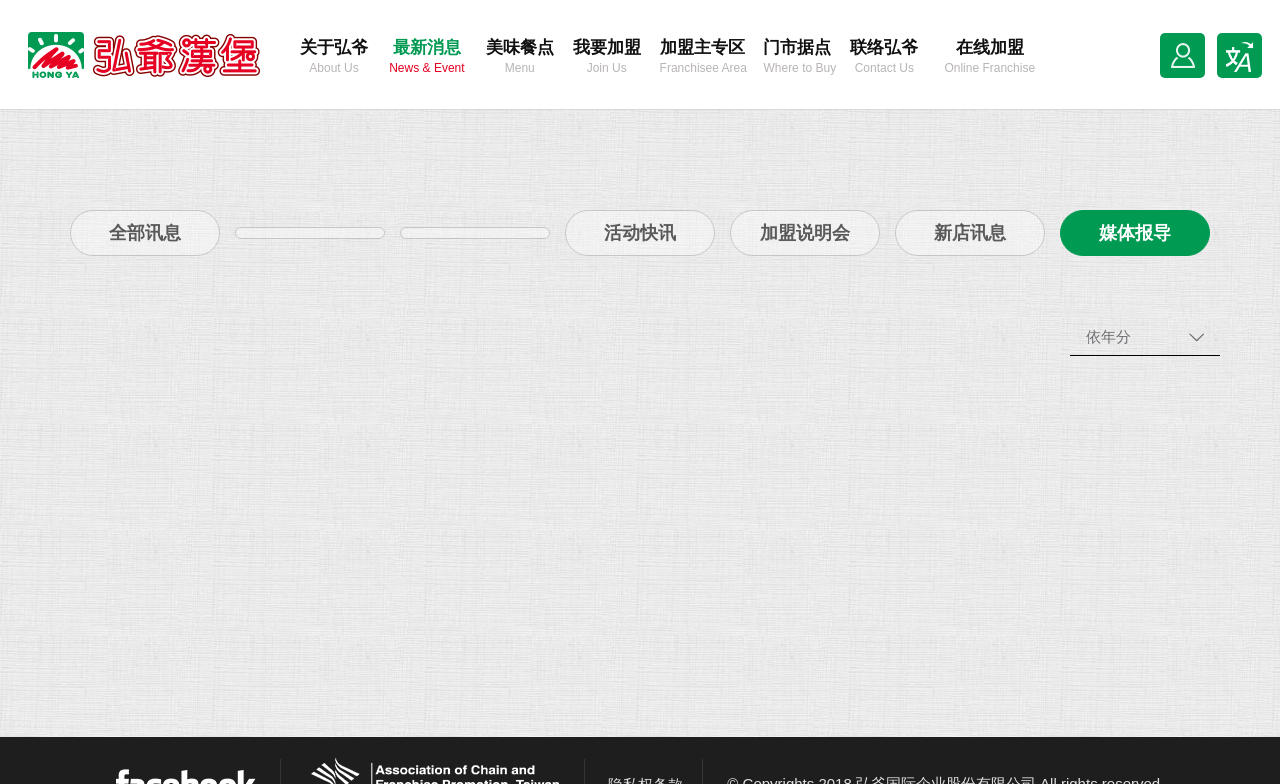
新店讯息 (970, 233)
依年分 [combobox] (1108, 336)
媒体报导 (1135, 233)
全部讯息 (145, 233)
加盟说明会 (805, 233)
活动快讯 (640, 233)
